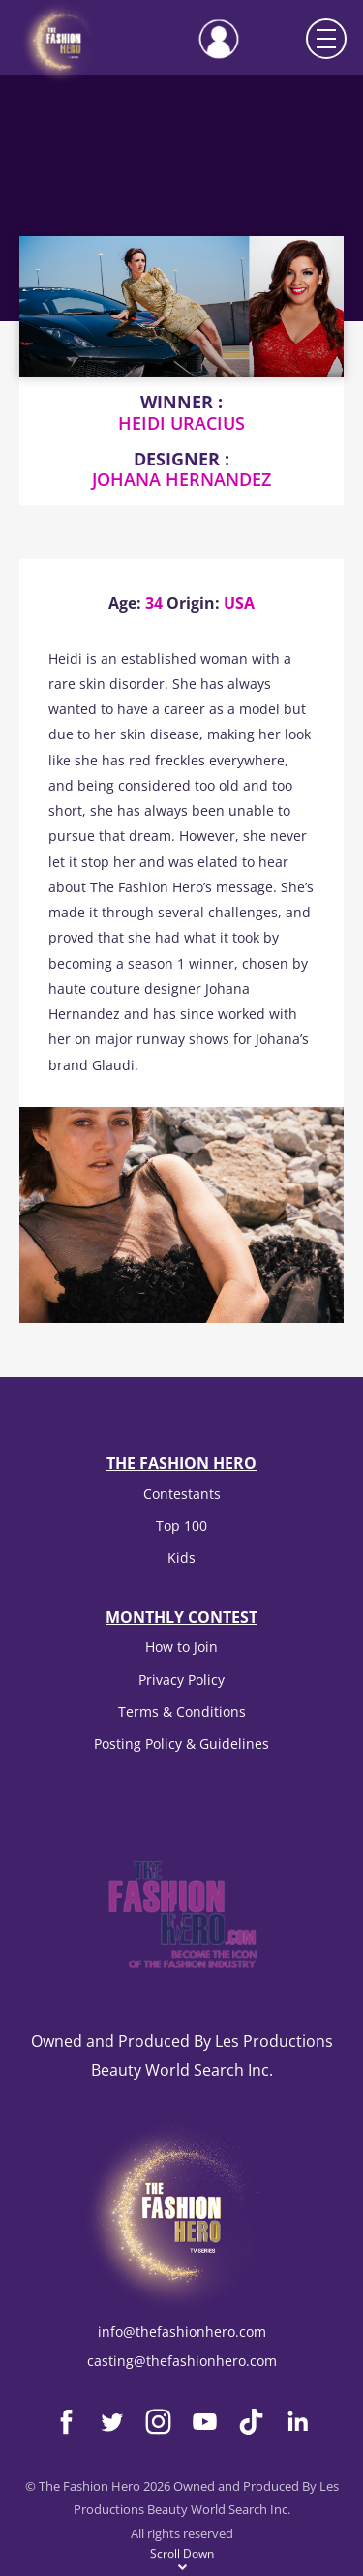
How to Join (181, 1646)
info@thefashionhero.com (182, 2331)
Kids (181, 1557)
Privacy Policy (181, 1679)
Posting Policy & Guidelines (181, 1743)
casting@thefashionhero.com (182, 2360)
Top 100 (181, 1525)
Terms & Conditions (182, 1711)
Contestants (182, 1493)
